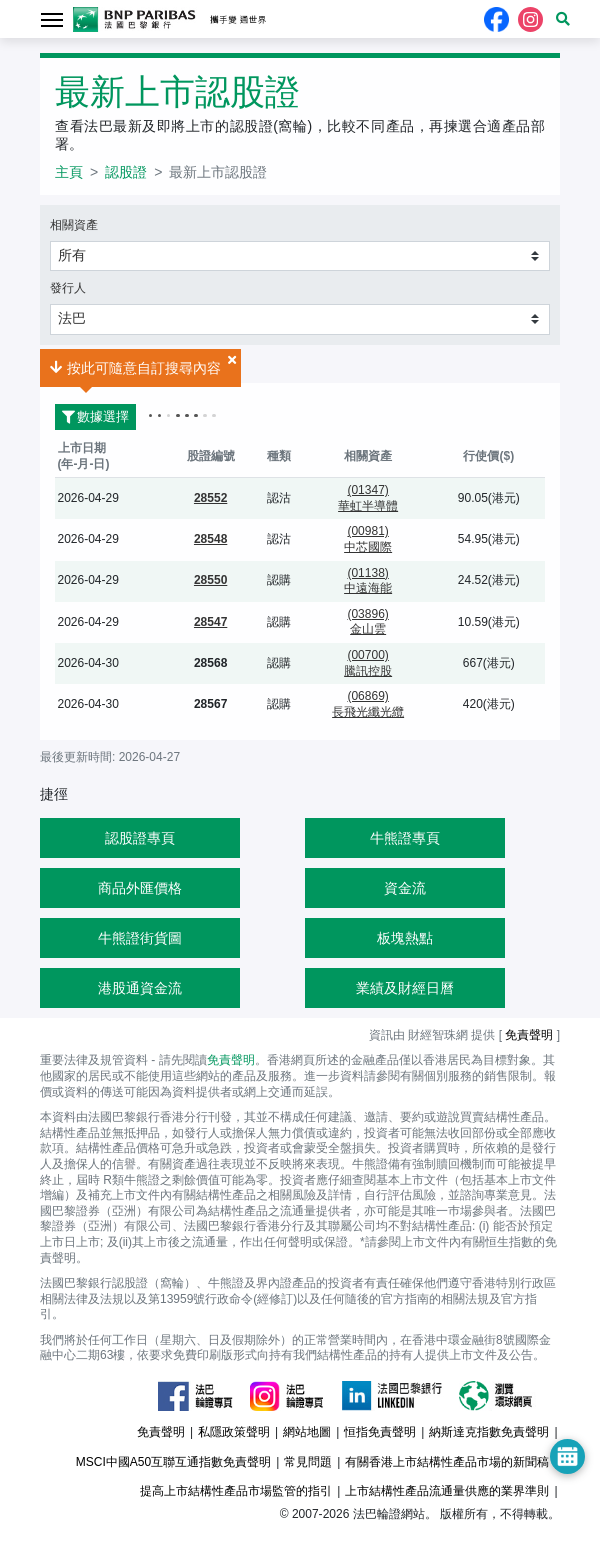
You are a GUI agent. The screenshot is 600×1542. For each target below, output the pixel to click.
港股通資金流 (140, 988)
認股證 (126, 172)
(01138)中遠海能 (368, 581)
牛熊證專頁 (405, 838)
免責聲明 (529, 1035)
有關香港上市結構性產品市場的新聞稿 (447, 1462)
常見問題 (308, 1462)
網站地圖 (307, 1432)
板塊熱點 (405, 938)
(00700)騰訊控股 (368, 663)
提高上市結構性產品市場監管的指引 (236, 1491)
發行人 (68, 288)
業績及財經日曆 (405, 988)
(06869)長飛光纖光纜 (368, 704)
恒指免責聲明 (380, 1432)
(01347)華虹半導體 (368, 498)
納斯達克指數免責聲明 (489, 1432)
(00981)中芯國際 (368, 539)
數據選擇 (92, 416)
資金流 (405, 888)
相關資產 (74, 225)
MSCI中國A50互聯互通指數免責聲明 (173, 1462)
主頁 (69, 172)
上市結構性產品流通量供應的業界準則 (447, 1491)
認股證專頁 (140, 838)
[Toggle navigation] (51, 18)
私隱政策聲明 (234, 1432)
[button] (563, 19)
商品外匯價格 (140, 888)
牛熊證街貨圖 (140, 938)
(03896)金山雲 (367, 622)
